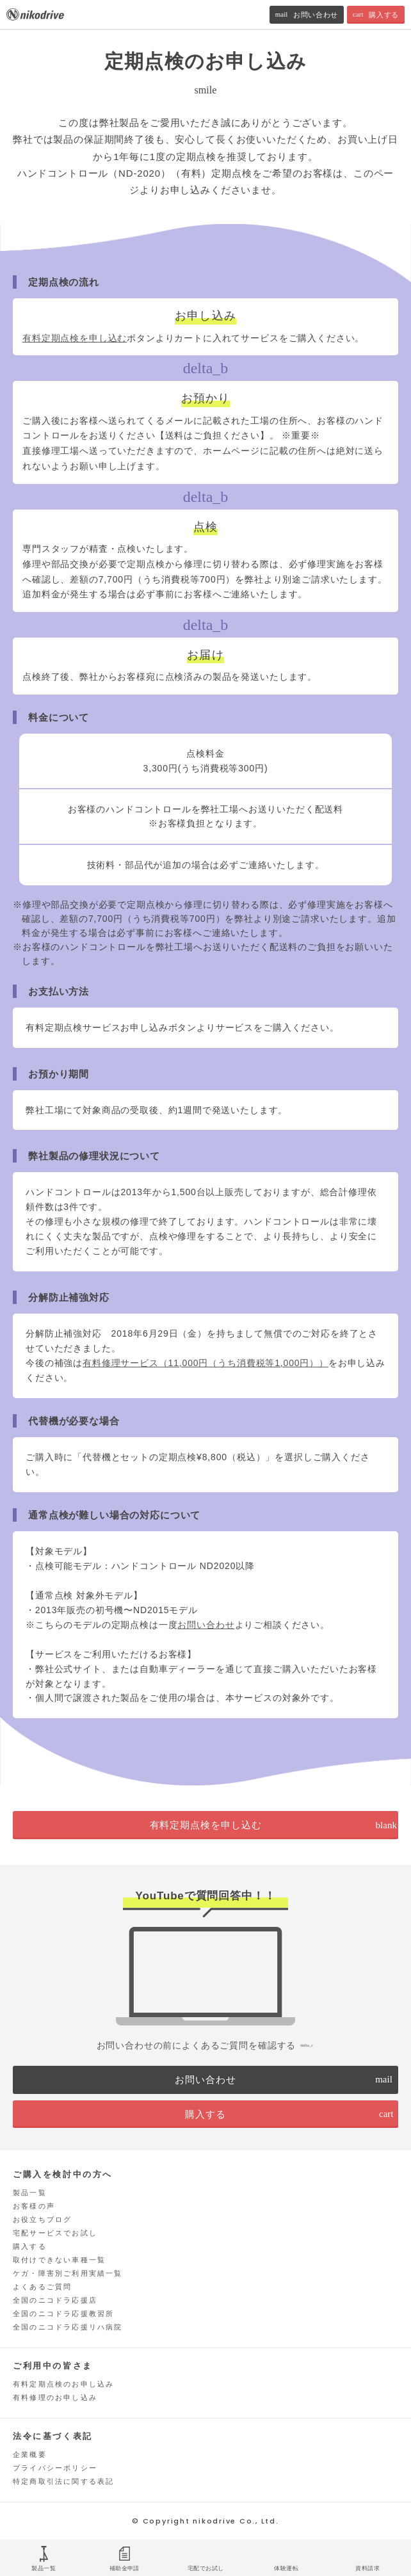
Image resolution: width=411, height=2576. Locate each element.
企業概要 (30, 2454)
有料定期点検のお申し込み (63, 2384)
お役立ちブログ (42, 2219)
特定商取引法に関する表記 (63, 2481)
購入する (30, 2246)
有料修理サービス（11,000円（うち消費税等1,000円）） (205, 1363)
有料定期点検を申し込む (74, 338)
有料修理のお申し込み (55, 2397)
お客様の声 (34, 2206)
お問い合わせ (205, 1625)
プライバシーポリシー (55, 2468)
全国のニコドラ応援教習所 (63, 2313)
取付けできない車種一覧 (59, 2260)
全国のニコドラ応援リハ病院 (68, 2327)
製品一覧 (30, 2192)
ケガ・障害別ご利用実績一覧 (68, 2273)
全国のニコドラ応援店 (55, 2300)
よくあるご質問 (42, 2286)
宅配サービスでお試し (55, 2233)
